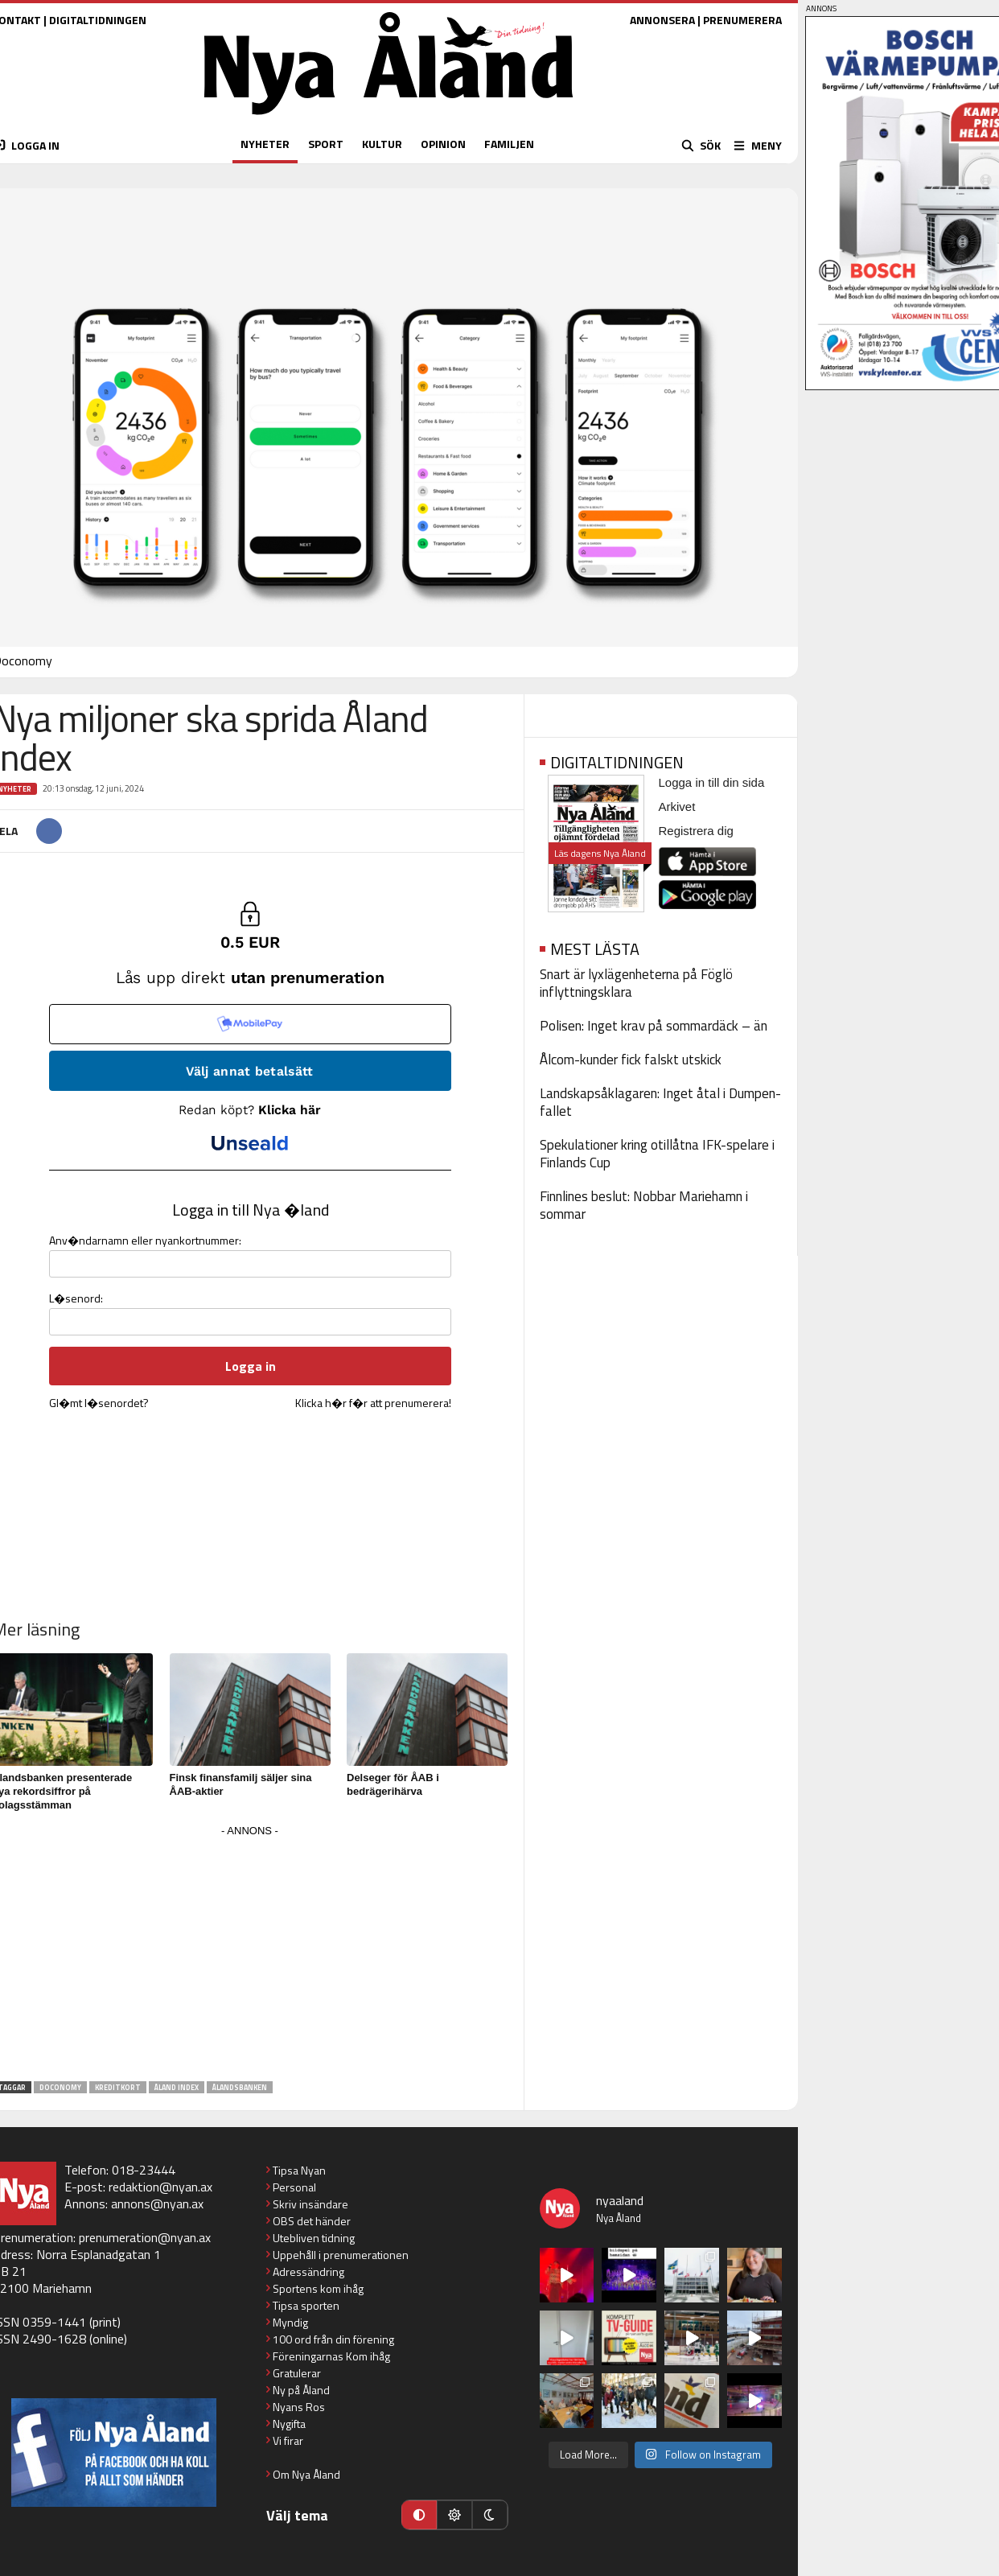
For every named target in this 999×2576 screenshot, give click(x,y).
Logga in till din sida (712, 782)
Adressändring (308, 2271)
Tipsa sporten (306, 2305)
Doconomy (60, 2087)
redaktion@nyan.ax (160, 2186)
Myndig (290, 2322)
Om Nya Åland (306, 2474)
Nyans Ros (299, 2406)
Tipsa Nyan (299, 2170)
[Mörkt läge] (490, 2514)
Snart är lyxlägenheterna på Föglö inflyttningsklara (636, 983)
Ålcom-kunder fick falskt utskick (631, 1059)
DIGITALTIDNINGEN (97, 19)
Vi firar (288, 2440)
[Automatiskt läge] (419, 2514)
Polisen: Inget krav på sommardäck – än (653, 1025)
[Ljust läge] (454, 2514)
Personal (294, 2187)
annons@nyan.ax (157, 2203)
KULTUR (382, 143)
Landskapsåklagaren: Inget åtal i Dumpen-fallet (660, 1102)
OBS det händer (312, 2220)
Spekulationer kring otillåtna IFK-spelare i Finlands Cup (657, 1153)
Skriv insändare (310, 2203)
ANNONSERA (662, 19)
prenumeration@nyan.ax (145, 2237)
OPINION (443, 143)
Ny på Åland (301, 2389)
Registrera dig (696, 830)
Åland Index (176, 2087)
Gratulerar (297, 2372)
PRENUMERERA (742, 19)
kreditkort (118, 2087)
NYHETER (265, 143)
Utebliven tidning (314, 2237)
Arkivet (677, 806)
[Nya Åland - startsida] (389, 118)
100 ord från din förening (333, 2339)
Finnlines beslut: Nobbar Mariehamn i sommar (644, 1205)
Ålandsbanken (239, 2087)
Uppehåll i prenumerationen (341, 2254)
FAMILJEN (509, 143)
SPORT (325, 143)
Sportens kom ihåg (318, 2288)
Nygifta (289, 2423)
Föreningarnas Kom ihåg (331, 2356)
